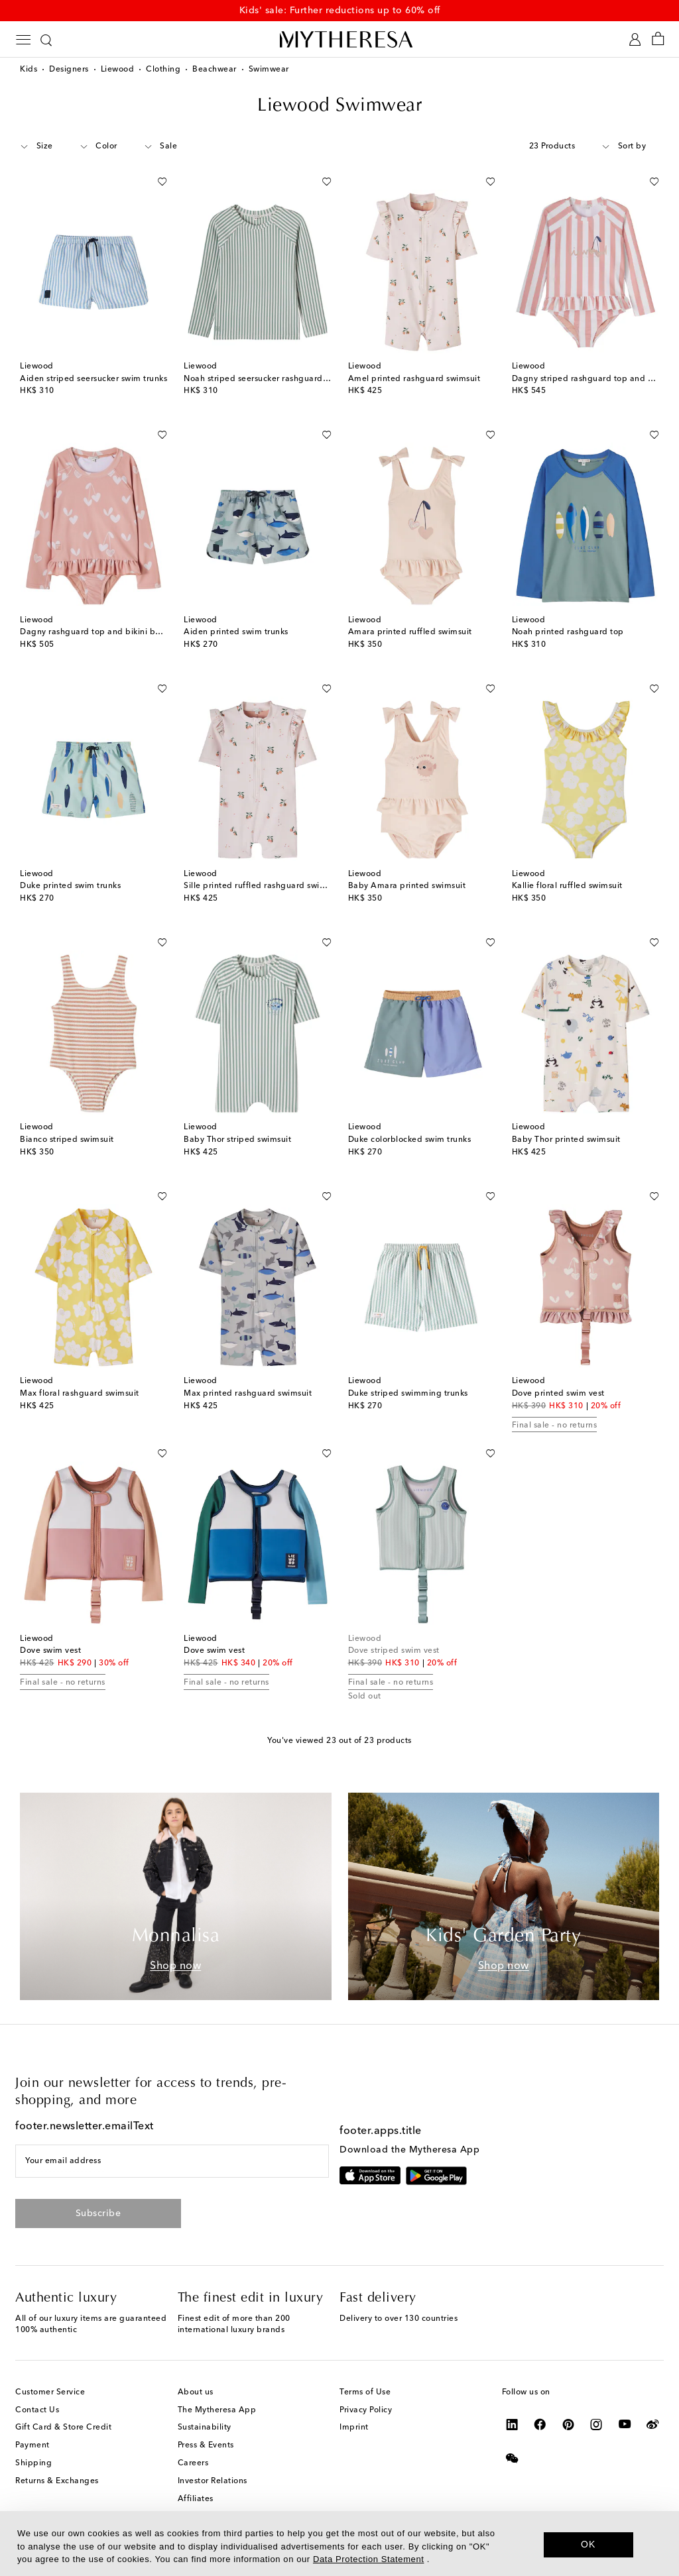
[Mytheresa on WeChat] (512, 2458)
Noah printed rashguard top (568, 632)
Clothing (163, 70)
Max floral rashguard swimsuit (79, 1394)
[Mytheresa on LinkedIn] (512, 2424)
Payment (32, 2445)
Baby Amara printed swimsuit (407, 886)
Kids (28, 70)
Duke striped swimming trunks (408, 1394)
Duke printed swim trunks (70, 886)
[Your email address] (172, 2161)
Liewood (118, 70)
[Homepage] (339, 39)
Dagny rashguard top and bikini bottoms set (108, 632)
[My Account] (635, 39)
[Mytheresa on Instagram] (596, 2424)
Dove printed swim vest (558, 1394)
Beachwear (214, 70)
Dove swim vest (50, 1651)
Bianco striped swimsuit (67, 1140)
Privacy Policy (366, 2410)
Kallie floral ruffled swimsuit (567, 886)
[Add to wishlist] (161, 179)
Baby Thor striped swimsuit (237, 1140)
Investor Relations (212, 2481)
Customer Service (50, 2392)
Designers (69, 70)
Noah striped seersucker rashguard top (261, 379)
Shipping (33, 2463)
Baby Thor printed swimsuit (566, 1140)
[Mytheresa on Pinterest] (569, 2424)
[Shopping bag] (658, 39)
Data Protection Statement (368, 2559)
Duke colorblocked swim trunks (409, 1140)
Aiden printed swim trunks (236, 632)
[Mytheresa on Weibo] (653, 2424)
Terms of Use (365, 2392)
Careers (193, 2463)
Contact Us (37, 2410)
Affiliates (196, 2499)
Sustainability (204, 2428)
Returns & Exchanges (57, 2481)
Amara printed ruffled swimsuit (410, 632)
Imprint (354, 2428)
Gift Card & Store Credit (63, 2428)
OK (588, 2544)
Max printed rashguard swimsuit (248, 1394)
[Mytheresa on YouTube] (625, 2424)
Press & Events (206, 2445)
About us (196, 2392)
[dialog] (339, 2543)
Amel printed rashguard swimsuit (414, 379)
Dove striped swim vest (394, 1651)
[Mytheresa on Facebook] (540, 2424)
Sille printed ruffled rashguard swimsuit (262, 886)
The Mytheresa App (217, 2410)
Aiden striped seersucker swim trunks (93, 379)
